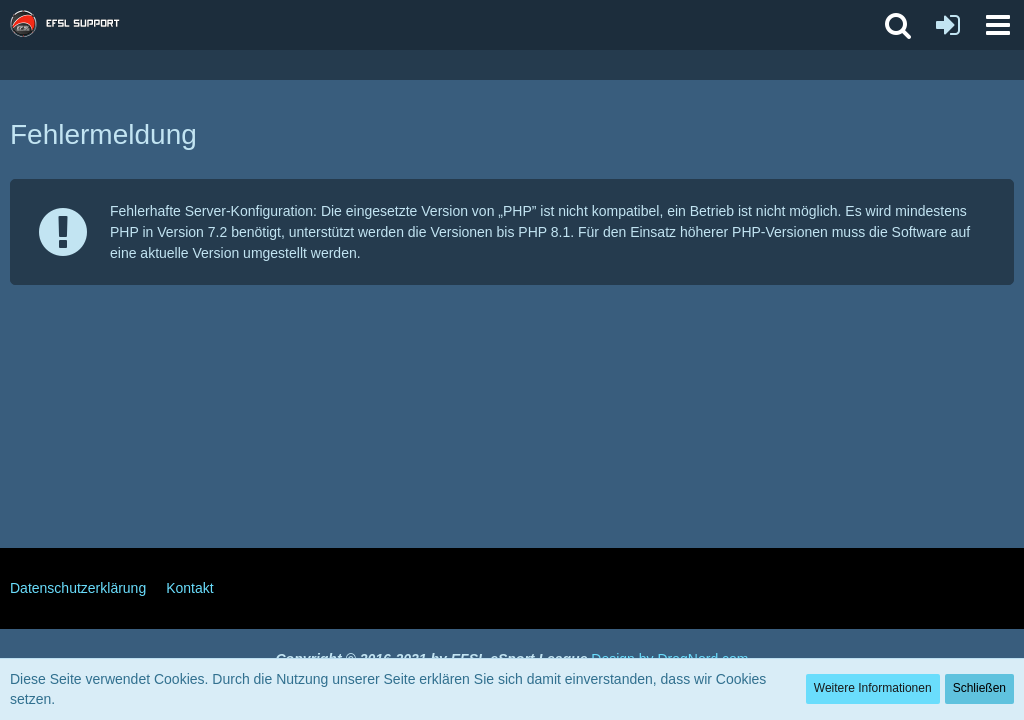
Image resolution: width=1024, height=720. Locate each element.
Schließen (979, 688)
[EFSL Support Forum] (74, 25)
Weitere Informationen (873, 688)
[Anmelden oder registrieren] (948, 25)
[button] (998, 25)
